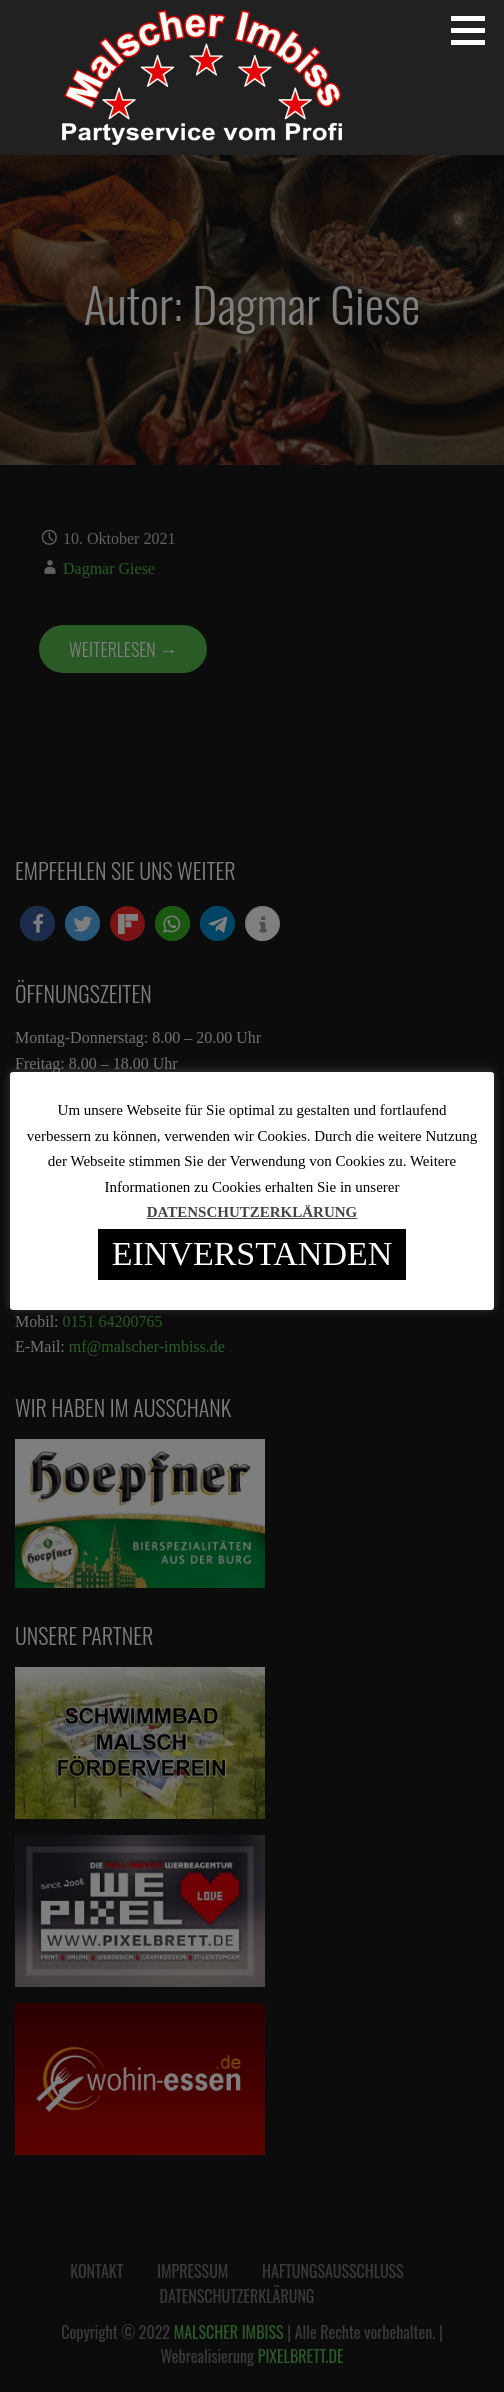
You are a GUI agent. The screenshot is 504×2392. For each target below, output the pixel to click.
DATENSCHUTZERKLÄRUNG (252, 1212)
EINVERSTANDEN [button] (252, 1253)
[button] (475, 30)
